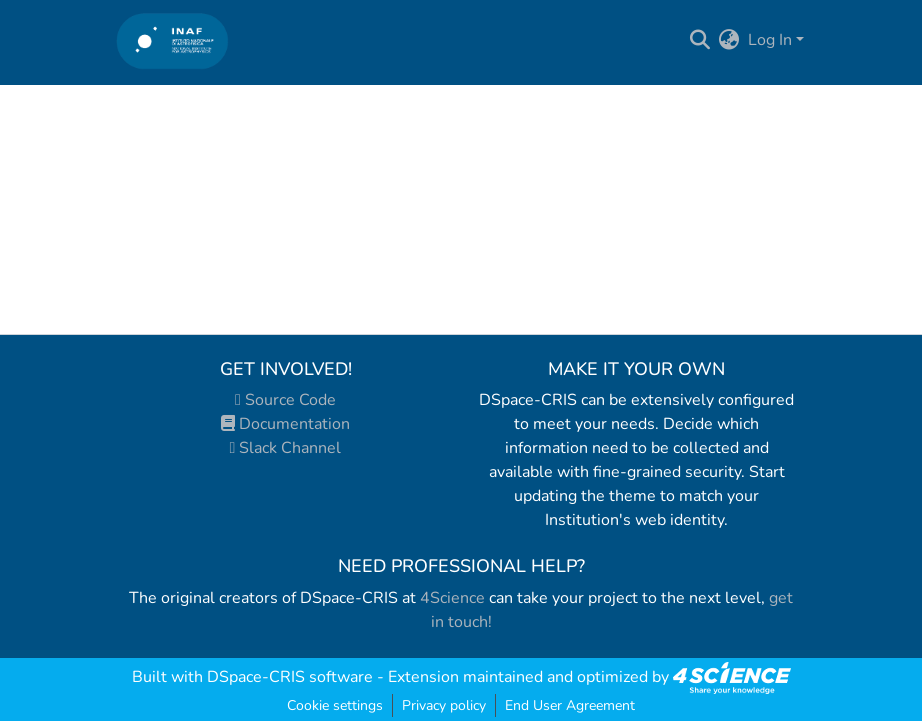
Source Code (285, 400)
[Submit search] (700, 40)
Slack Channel (286, 448)
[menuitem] (729, 40)
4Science (452, 598)
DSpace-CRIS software (290, 677)
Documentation (285, 424)
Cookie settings (335, 705)
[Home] (172, 40)
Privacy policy (444, 705)
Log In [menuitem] (770, 40)
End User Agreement (570, 705)
